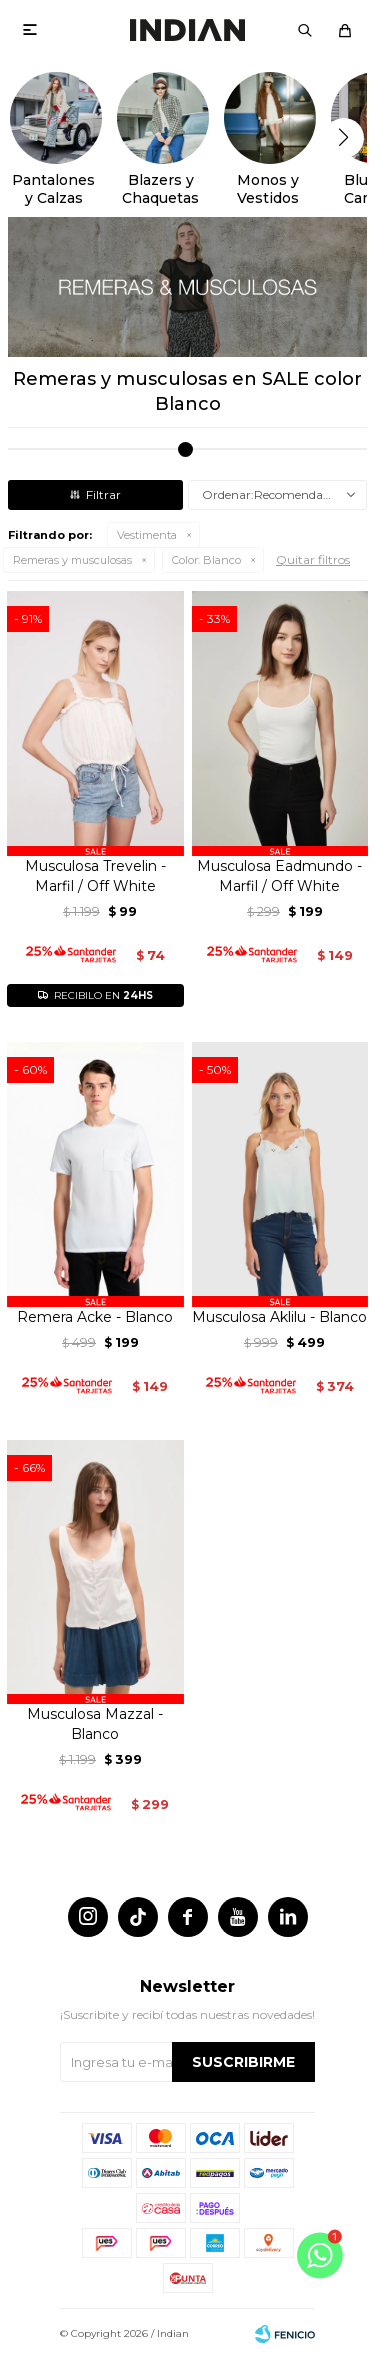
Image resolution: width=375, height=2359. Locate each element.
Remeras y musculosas (72, 560)
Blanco (206, 560)
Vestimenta (147, 535)
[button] (305, 30)
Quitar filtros (313, 559)
